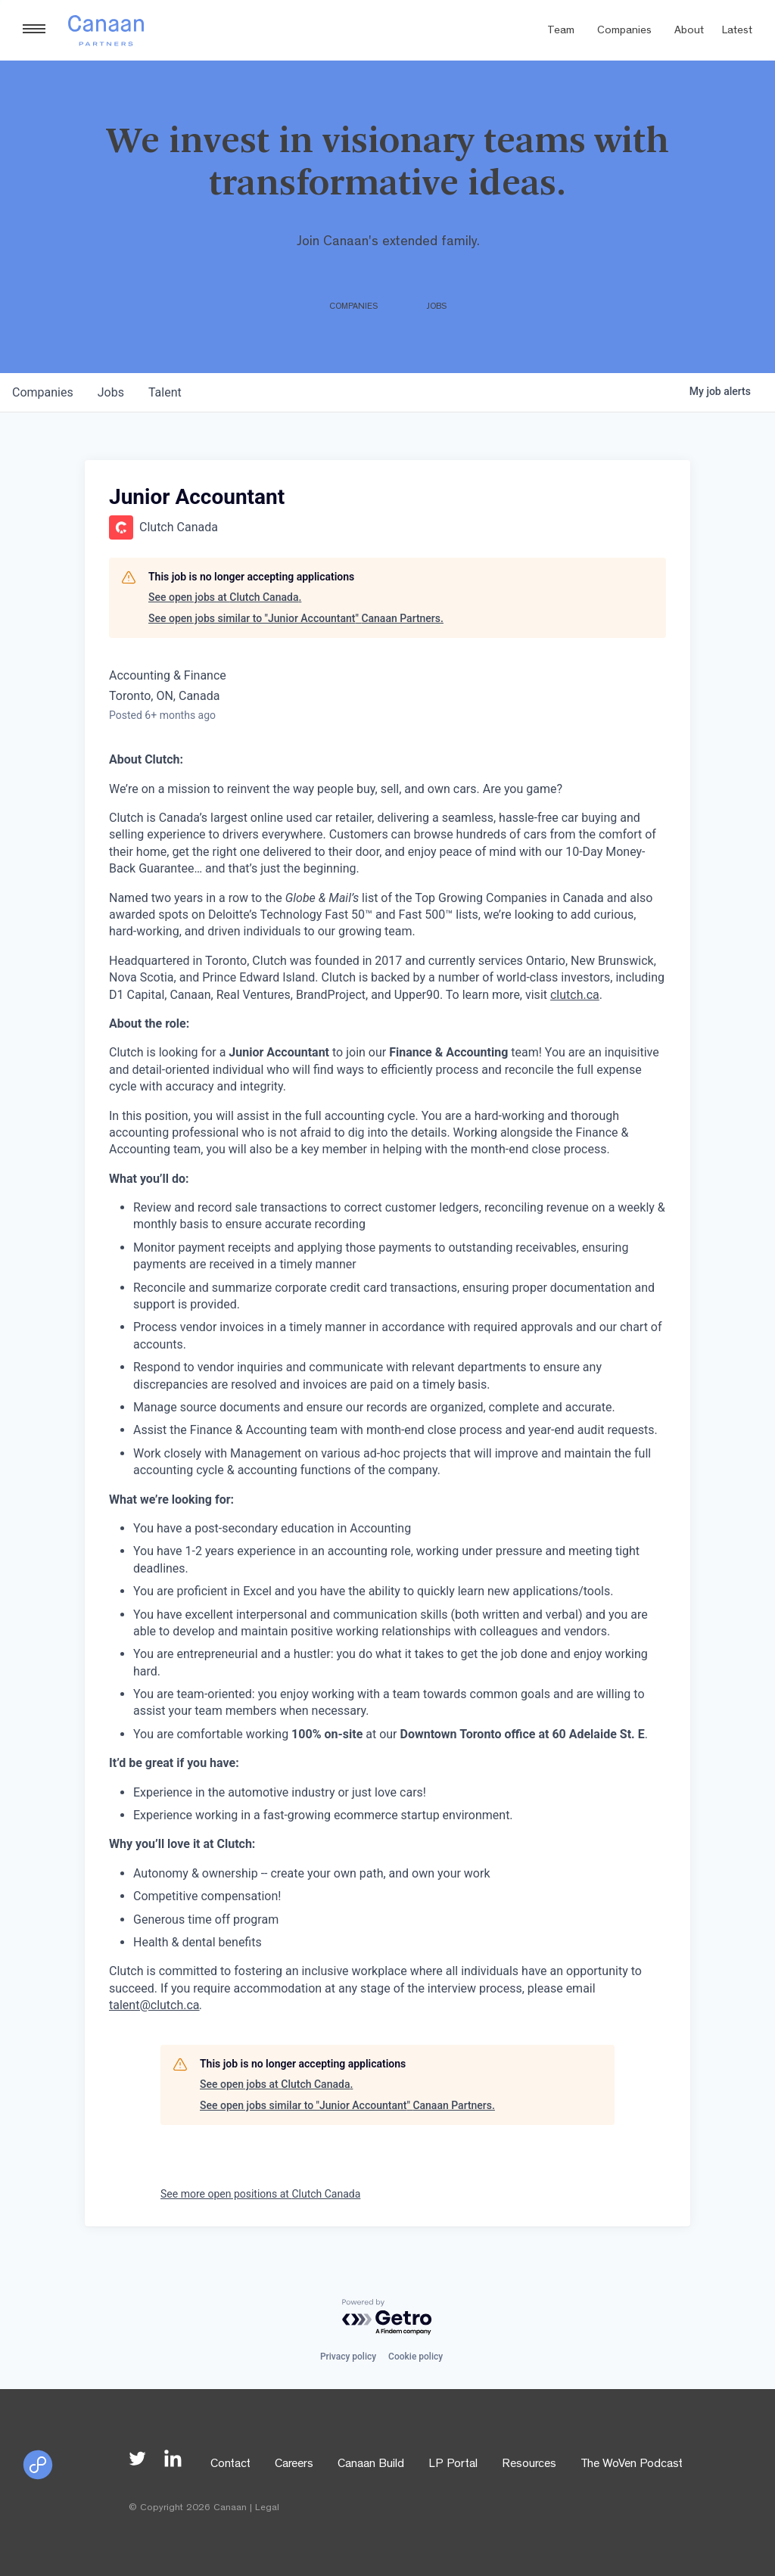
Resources (529, 2465)
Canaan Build (371, 2465)
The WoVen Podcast (631, 2465)
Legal (267, 2508)
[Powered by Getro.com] (387, 2317)
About (689, 31)
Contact (230, 2465)
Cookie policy (415, 2356)
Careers (294, 2465)
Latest (737, 31)
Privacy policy (348, 2356)
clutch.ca (574, 995)
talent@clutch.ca (154, 2005)
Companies (624, 31)
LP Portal (453, 2465)
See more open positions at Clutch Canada (260, 2194)
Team (560, 31)
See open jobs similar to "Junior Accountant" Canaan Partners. (296, 618)
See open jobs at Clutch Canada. (224, 597)
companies (42, 392)
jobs (111, 392)
